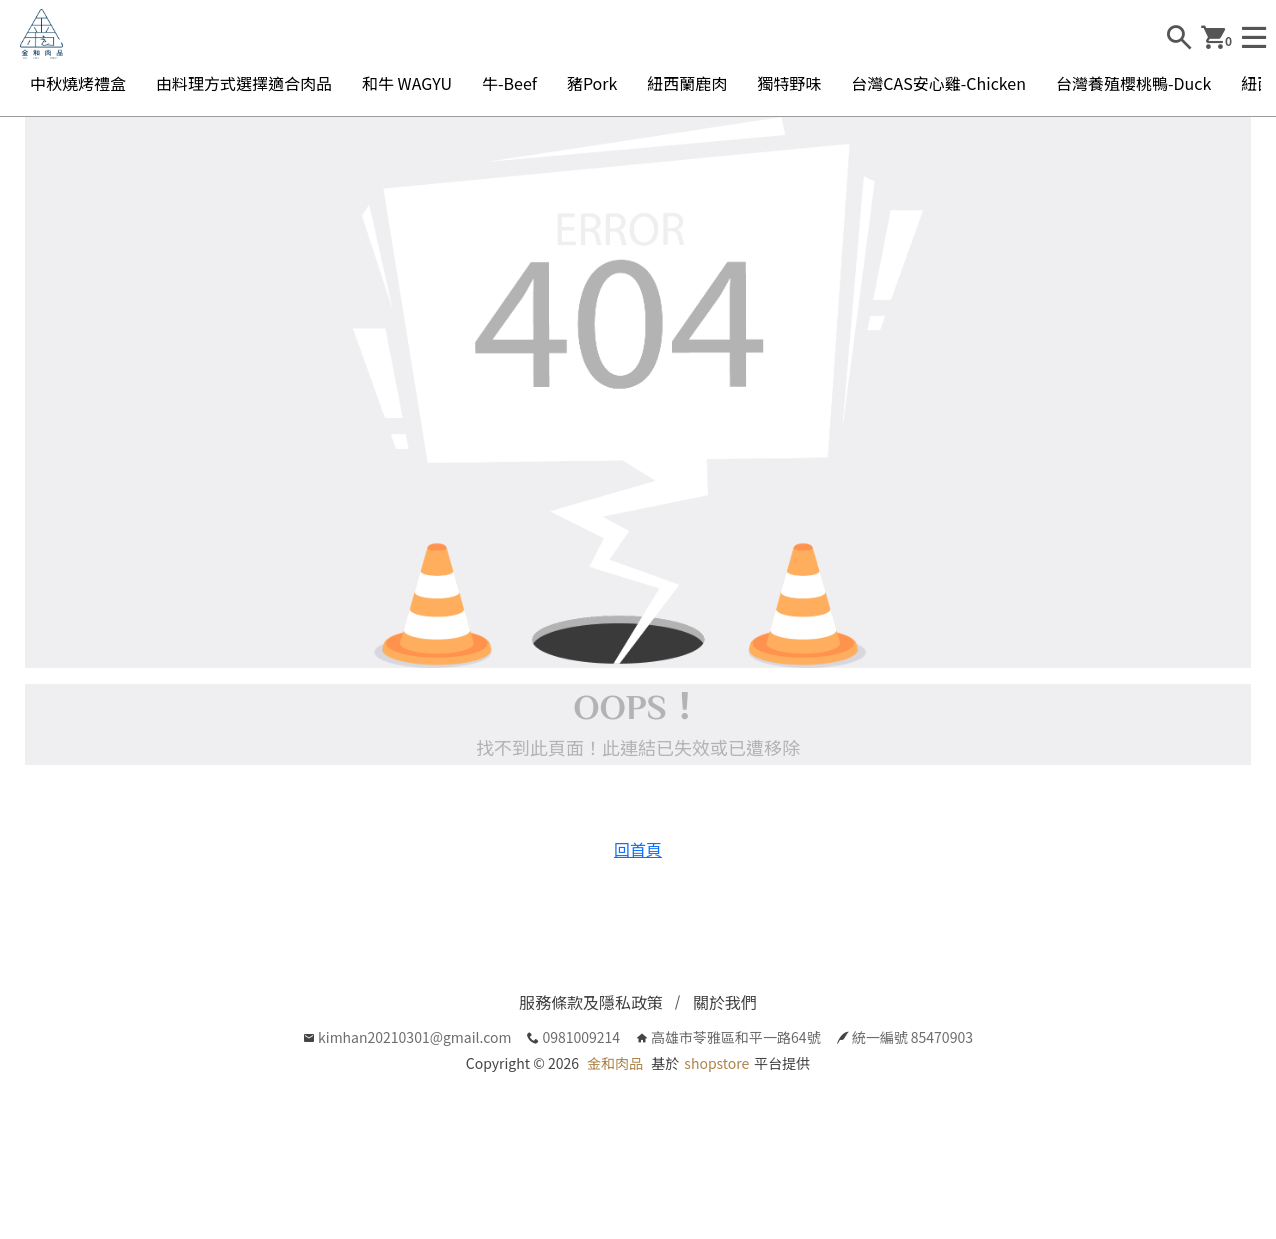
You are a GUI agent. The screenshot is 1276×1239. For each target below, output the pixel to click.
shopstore (716, 1063)
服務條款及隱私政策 (591, 1002)
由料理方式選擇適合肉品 (244, 83)
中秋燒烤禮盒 (78, 83)
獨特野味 (789, 83)
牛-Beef (509, 83)
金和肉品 (615, 1063)
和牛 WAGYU (407, 83)
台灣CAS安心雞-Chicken (938, 83)
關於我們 (725, 1002)
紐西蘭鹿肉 (687, 83)
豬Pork (592, 83)
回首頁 (638, 849)
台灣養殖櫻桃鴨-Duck (1133, 83)
